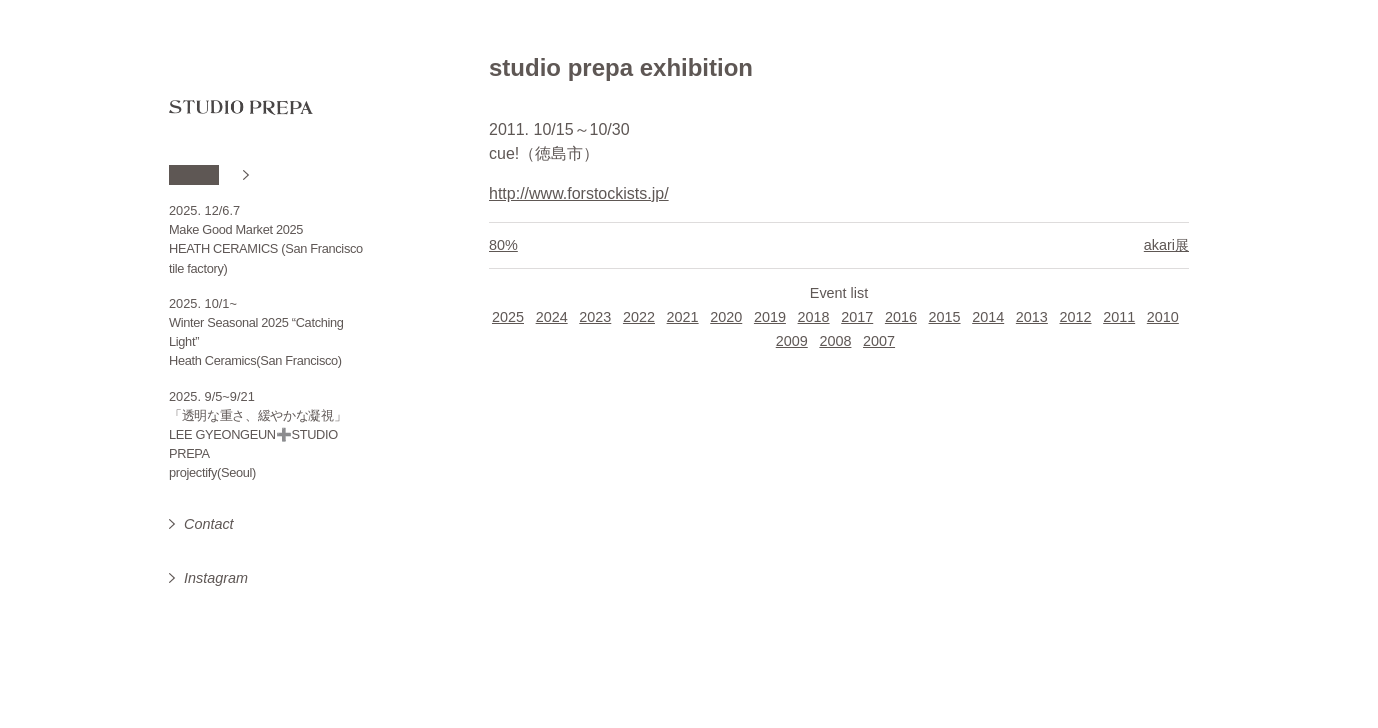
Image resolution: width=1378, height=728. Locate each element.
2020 (726, 317)
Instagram (216, 578)
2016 (901, 317)
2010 (1163, 317)
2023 (595, 317)
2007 (879, 341)
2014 (988, 317)
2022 (639, 317)
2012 (1076, 317)
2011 (1119, 317)
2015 (945, 317)
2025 (508, 317)
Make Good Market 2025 (236, 229)
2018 (814, 317)
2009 (792, 341)
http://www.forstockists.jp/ (579, 193)
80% (503, 245)
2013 (1032, 317)
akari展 (1166, 245)
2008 (835, 341)
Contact (209, 524)
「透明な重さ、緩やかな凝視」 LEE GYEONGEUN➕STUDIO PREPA (258, 434)
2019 (770, 317)
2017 (857, 317)
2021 (683, 317)
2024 (552, 317)
